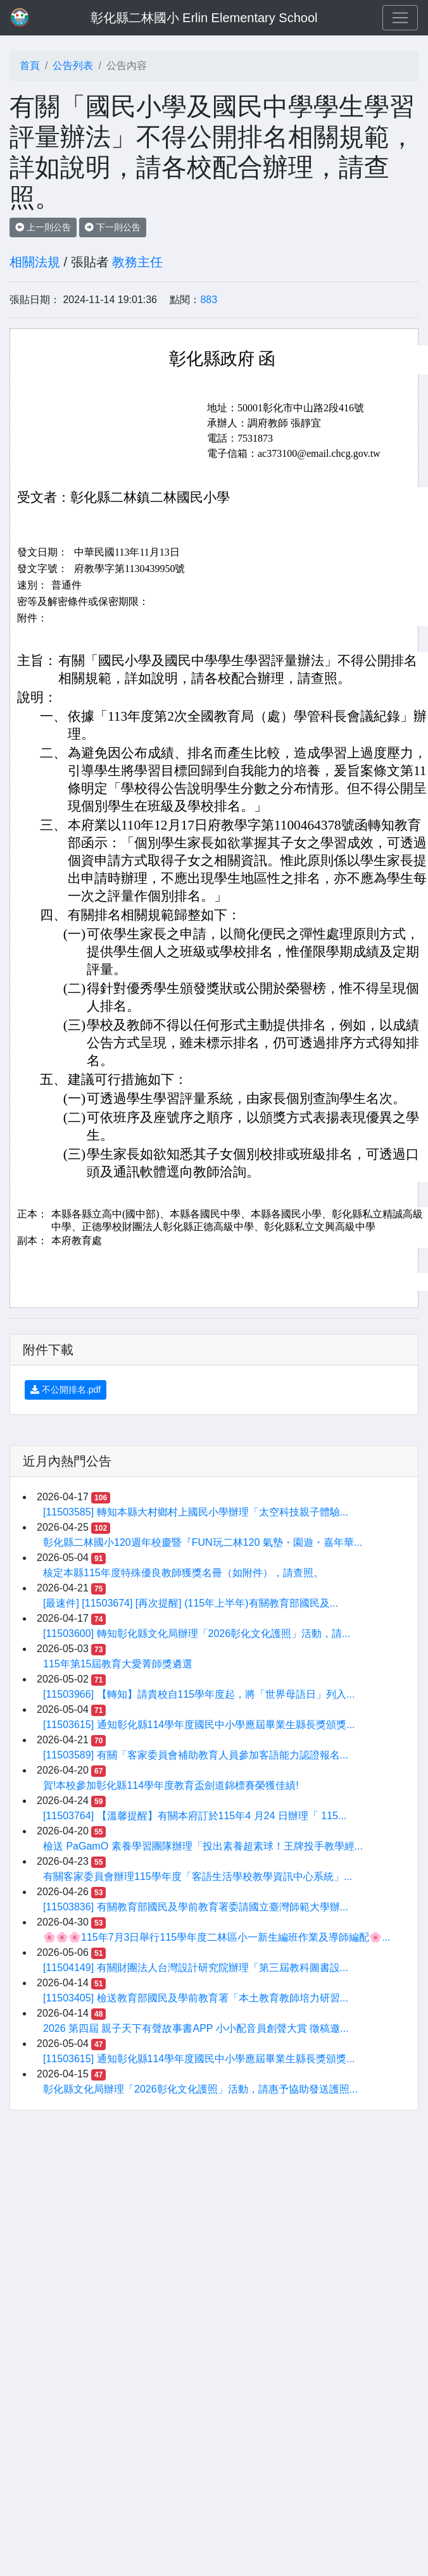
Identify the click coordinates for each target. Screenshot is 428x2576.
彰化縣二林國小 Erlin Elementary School (204, 18)
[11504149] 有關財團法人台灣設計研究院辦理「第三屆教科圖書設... (195, 1967)
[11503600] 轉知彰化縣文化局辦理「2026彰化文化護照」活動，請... (196, 1633)
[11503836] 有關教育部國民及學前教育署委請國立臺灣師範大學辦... (195, 1906)
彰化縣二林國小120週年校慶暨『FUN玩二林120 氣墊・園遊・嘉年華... (202, 1542)
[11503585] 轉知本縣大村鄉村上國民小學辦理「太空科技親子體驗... (195, 1512)
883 (208, 299)
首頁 (30, 65)
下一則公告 (113, 227)
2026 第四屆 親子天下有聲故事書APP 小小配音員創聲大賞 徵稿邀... (195, 2028)
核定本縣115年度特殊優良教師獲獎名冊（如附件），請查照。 (183, 1572)
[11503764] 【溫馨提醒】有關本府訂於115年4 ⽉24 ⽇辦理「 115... (194, 1815)
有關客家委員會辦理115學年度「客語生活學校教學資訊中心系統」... (197, 1876)
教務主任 (137, 262)
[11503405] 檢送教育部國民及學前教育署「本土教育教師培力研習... (195, 1998)
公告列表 (73, 65)
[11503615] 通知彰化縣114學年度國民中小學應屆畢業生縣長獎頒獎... (199, 1724)
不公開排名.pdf (65, 1389)
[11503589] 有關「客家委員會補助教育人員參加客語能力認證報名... (195, 1755)
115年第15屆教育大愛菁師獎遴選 (118, 1663)
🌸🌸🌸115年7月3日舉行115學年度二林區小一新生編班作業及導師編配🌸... (217, 1937)
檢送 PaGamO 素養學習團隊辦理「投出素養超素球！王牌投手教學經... (203, 1846)
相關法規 (34, 262)
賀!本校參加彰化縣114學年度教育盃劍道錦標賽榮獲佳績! (171, 1785)
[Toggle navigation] (400, 17)
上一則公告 (43, 227)
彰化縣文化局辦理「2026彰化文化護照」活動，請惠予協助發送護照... (200, 2089)
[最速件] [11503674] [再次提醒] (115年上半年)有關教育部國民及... (190, 1603)
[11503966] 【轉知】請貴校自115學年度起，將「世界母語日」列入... (199, 1694)
